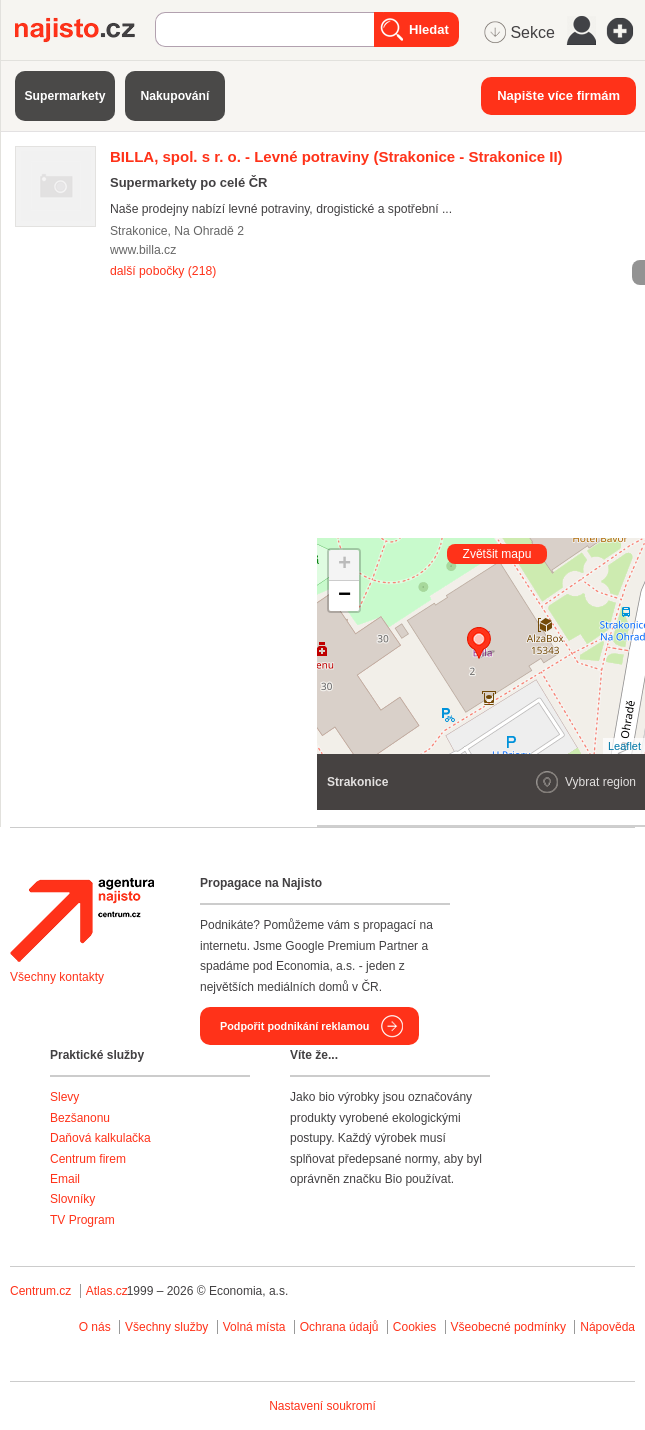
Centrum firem (88, 1159)
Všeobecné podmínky (508, 1327)
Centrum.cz (40, 1291)
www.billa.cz (143, 250)
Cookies (414, 1327)
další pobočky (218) (163, 271)
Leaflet (624, 746)
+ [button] (344, 565)
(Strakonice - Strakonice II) (336, 156)
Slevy (64, 1097)
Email (65, 1179)
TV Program (82, 1220)
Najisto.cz (85, 30)
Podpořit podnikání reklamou (294, 1026)
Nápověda (607, 1327)
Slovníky (72, 1199)
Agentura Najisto (82, 920)
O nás (95, 1327)
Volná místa (254, 1327)
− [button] (344, 596)
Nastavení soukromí (322, 1406)
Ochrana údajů (339, 1327)
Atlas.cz (107, 1291)
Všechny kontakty (57, 977)
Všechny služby (168, 1327)
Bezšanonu (80, 1118)
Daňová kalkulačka (100, 1138)
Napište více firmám (558, 95)
